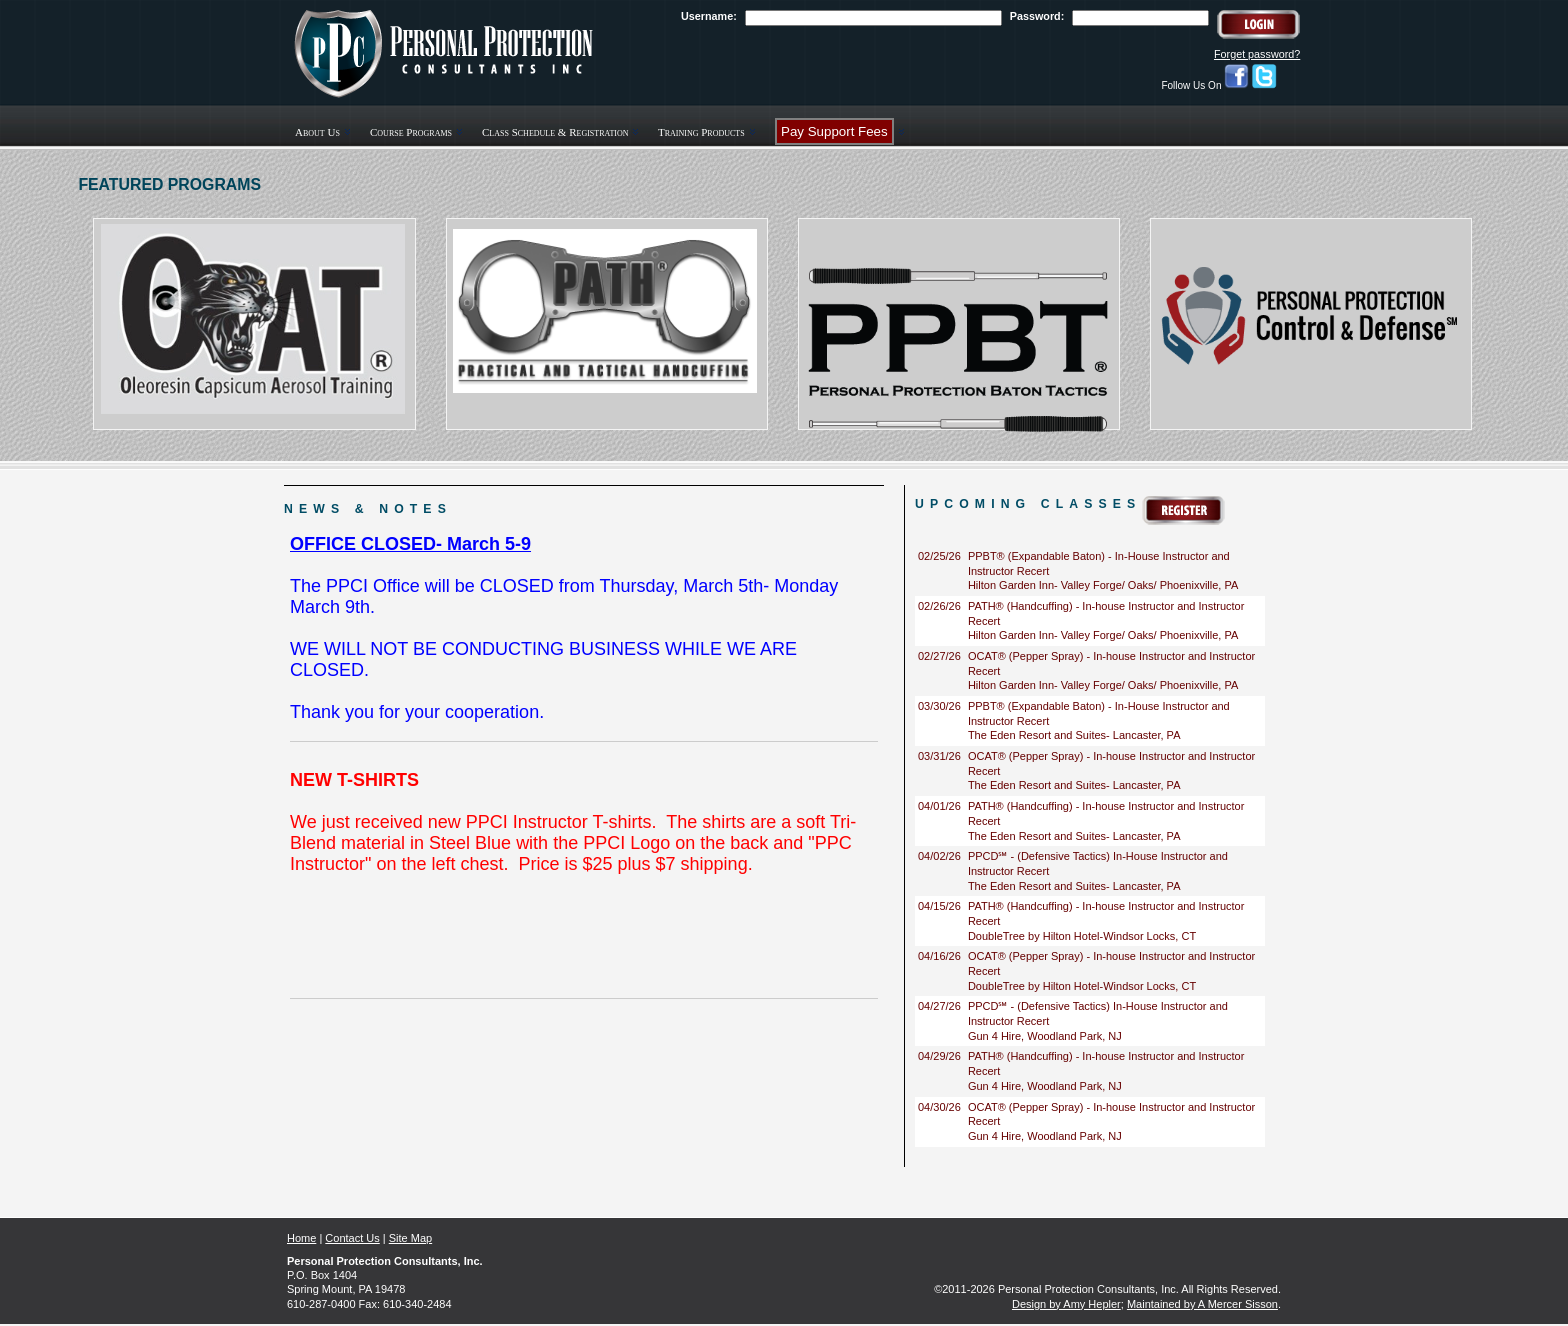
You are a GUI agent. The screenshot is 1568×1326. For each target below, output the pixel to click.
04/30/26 (939, 1107)
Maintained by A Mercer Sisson (1202, 1304)
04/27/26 (939, 1006)
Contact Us (352, 1238)
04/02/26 (939, 856)
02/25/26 (939, 556)
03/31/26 (939, 756)
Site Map (410, 1238)
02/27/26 (939, 656)
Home (301, 1238)
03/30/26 (939, 706)
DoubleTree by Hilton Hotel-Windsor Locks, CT (1082, 936)
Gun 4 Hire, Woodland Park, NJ (1045, 1036)
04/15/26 (939, 906)
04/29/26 (939, 1056)
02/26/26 (939, 606)
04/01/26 (939, 806)
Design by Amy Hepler (1066, 1304)
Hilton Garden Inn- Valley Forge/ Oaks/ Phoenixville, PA (1103, 585)
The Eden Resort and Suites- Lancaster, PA (1074, 735)
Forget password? (1257, 54)
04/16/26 (939, 956)
